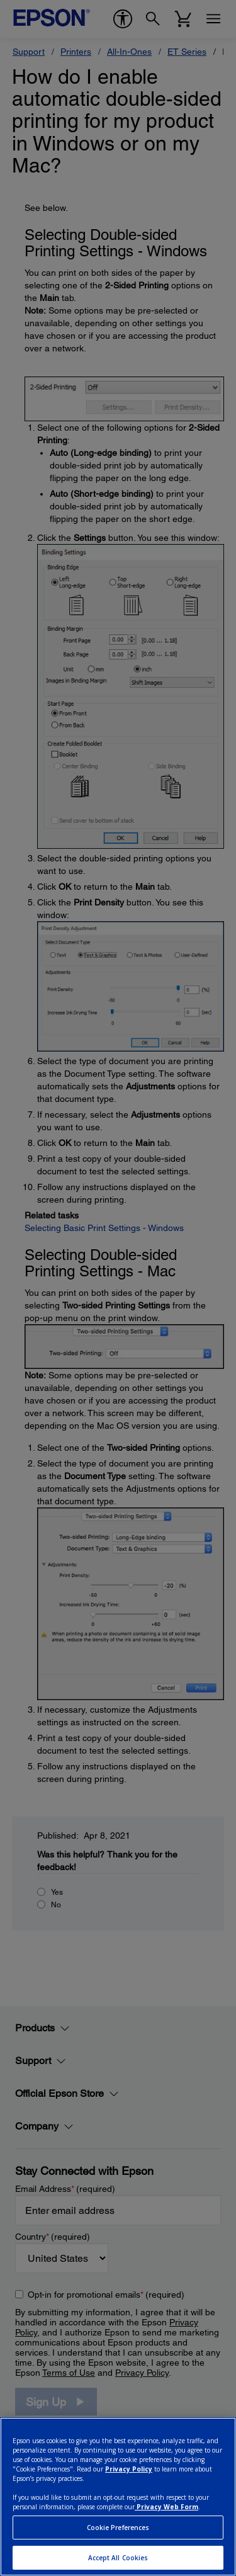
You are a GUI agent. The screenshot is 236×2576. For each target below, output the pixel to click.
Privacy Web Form (166, 2506)
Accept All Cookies (118, 2557)
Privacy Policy (128, 2469)
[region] (118, 2496)
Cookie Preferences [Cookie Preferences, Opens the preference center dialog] (118, 2527)
